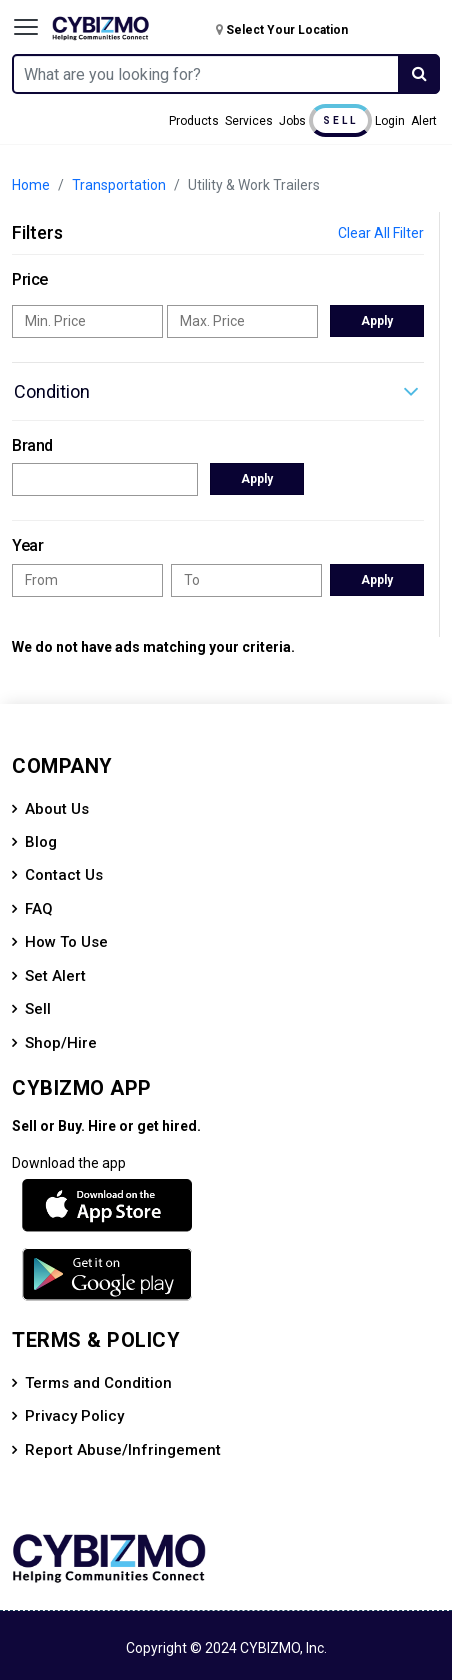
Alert (424, 121)
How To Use (66, 942)
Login (390, 121)
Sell (340, 120)
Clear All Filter (381, 233)
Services (249, 121)
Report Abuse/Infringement (123, 1450)
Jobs (292, 121)
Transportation (119, 185)
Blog (41, 842)
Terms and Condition (98, 1383)
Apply (377, 321)
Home (31, 185)
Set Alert (55, 976)
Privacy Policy (74, 1416)
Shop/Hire (61, 1043)
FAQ (39, 909)
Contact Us (64, 875)
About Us (57, 809)
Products (194, 121)
